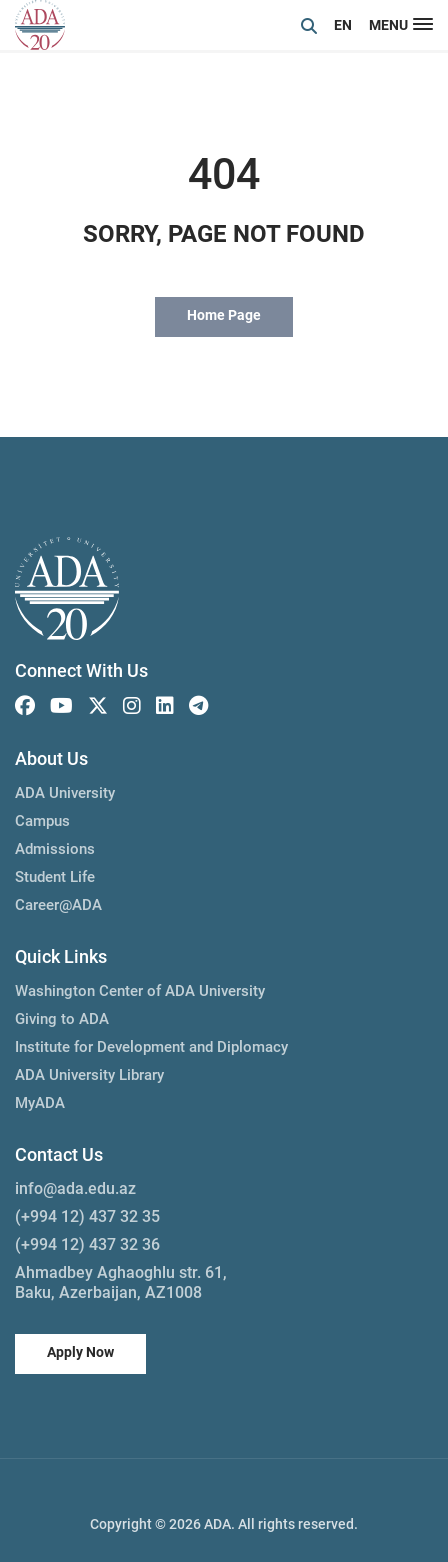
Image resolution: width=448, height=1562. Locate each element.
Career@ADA (58, 905)
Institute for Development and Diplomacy (151, 1047)
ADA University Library (89, 1075)
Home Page (224, 315)
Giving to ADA (62, 1019)
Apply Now (80, 1352)
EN (343, 25)
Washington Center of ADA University (140, 991)
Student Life (55, 877)
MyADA (40, 1103)
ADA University (65, 793)
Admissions (55, 849)
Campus (42, 821)
